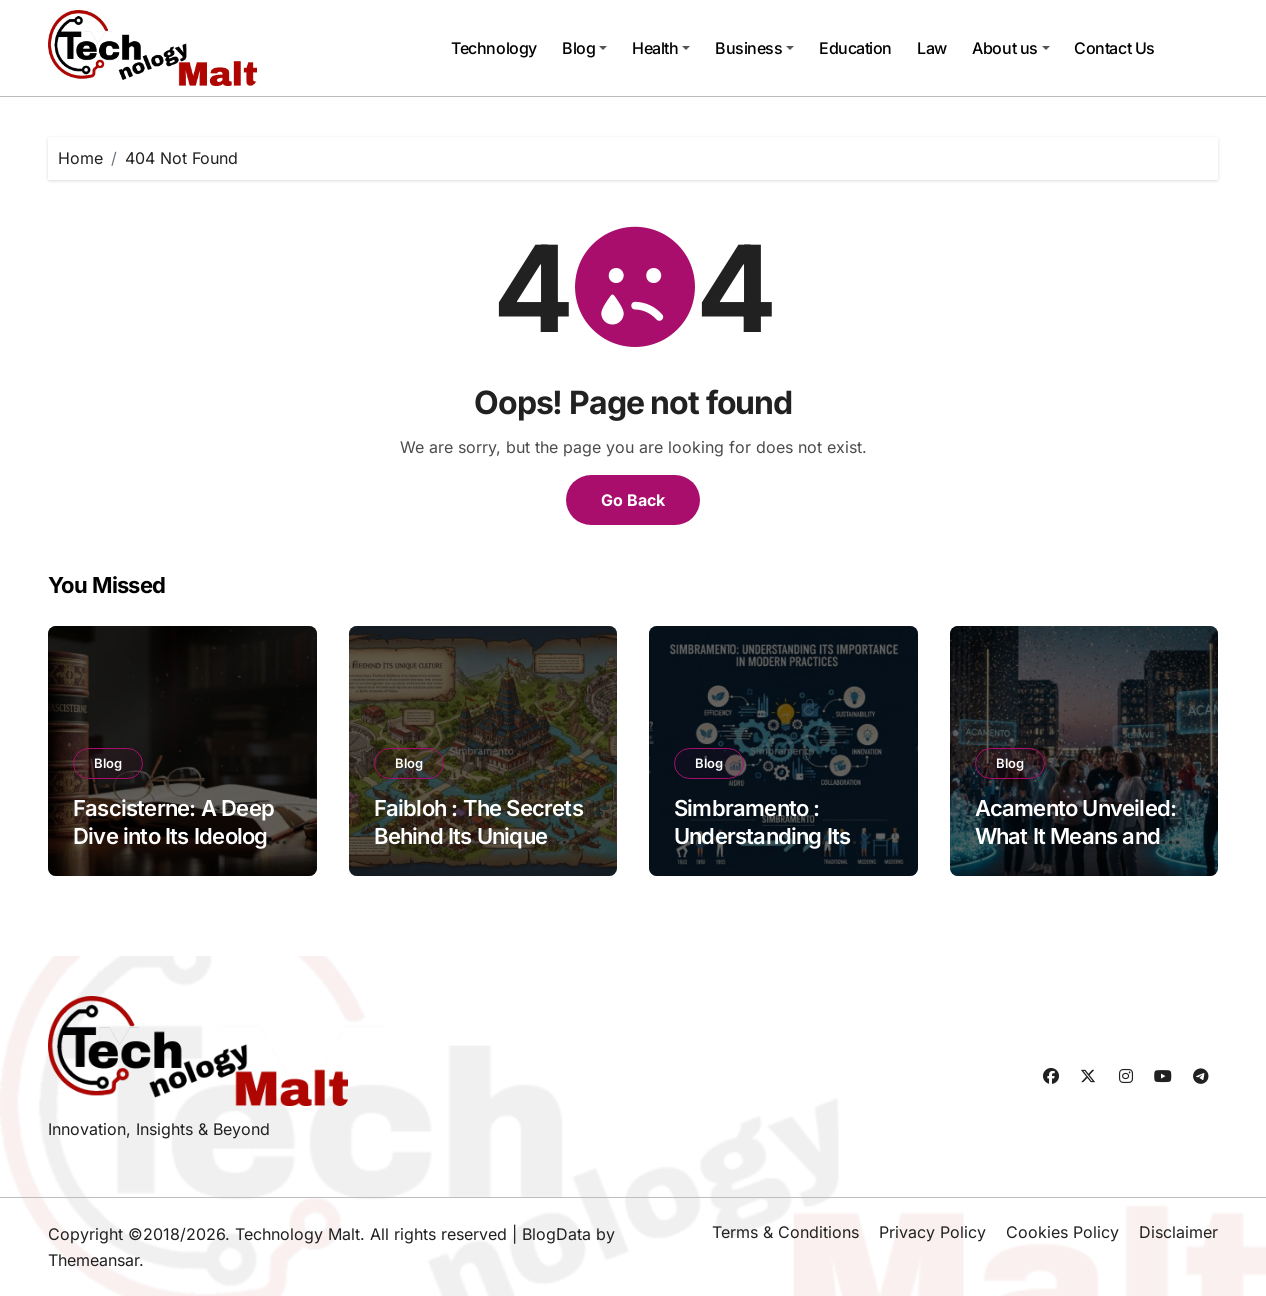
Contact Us (1114, 48)
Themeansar (93, 1260)
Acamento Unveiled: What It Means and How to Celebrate (1076, 836)
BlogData (556, 1234)
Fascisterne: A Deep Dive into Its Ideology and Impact (176, 836)
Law (932, 48)
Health (661, 48)
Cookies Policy (1062, 1232)
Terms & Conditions (785, 1232)
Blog (584, 48)
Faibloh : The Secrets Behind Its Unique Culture (478, 836)
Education (855, 48)
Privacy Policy (932, 1232)
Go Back (633, 500)
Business (754, 48)
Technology (493, 48)
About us (1010, 48)
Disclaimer (1178, 1232)
